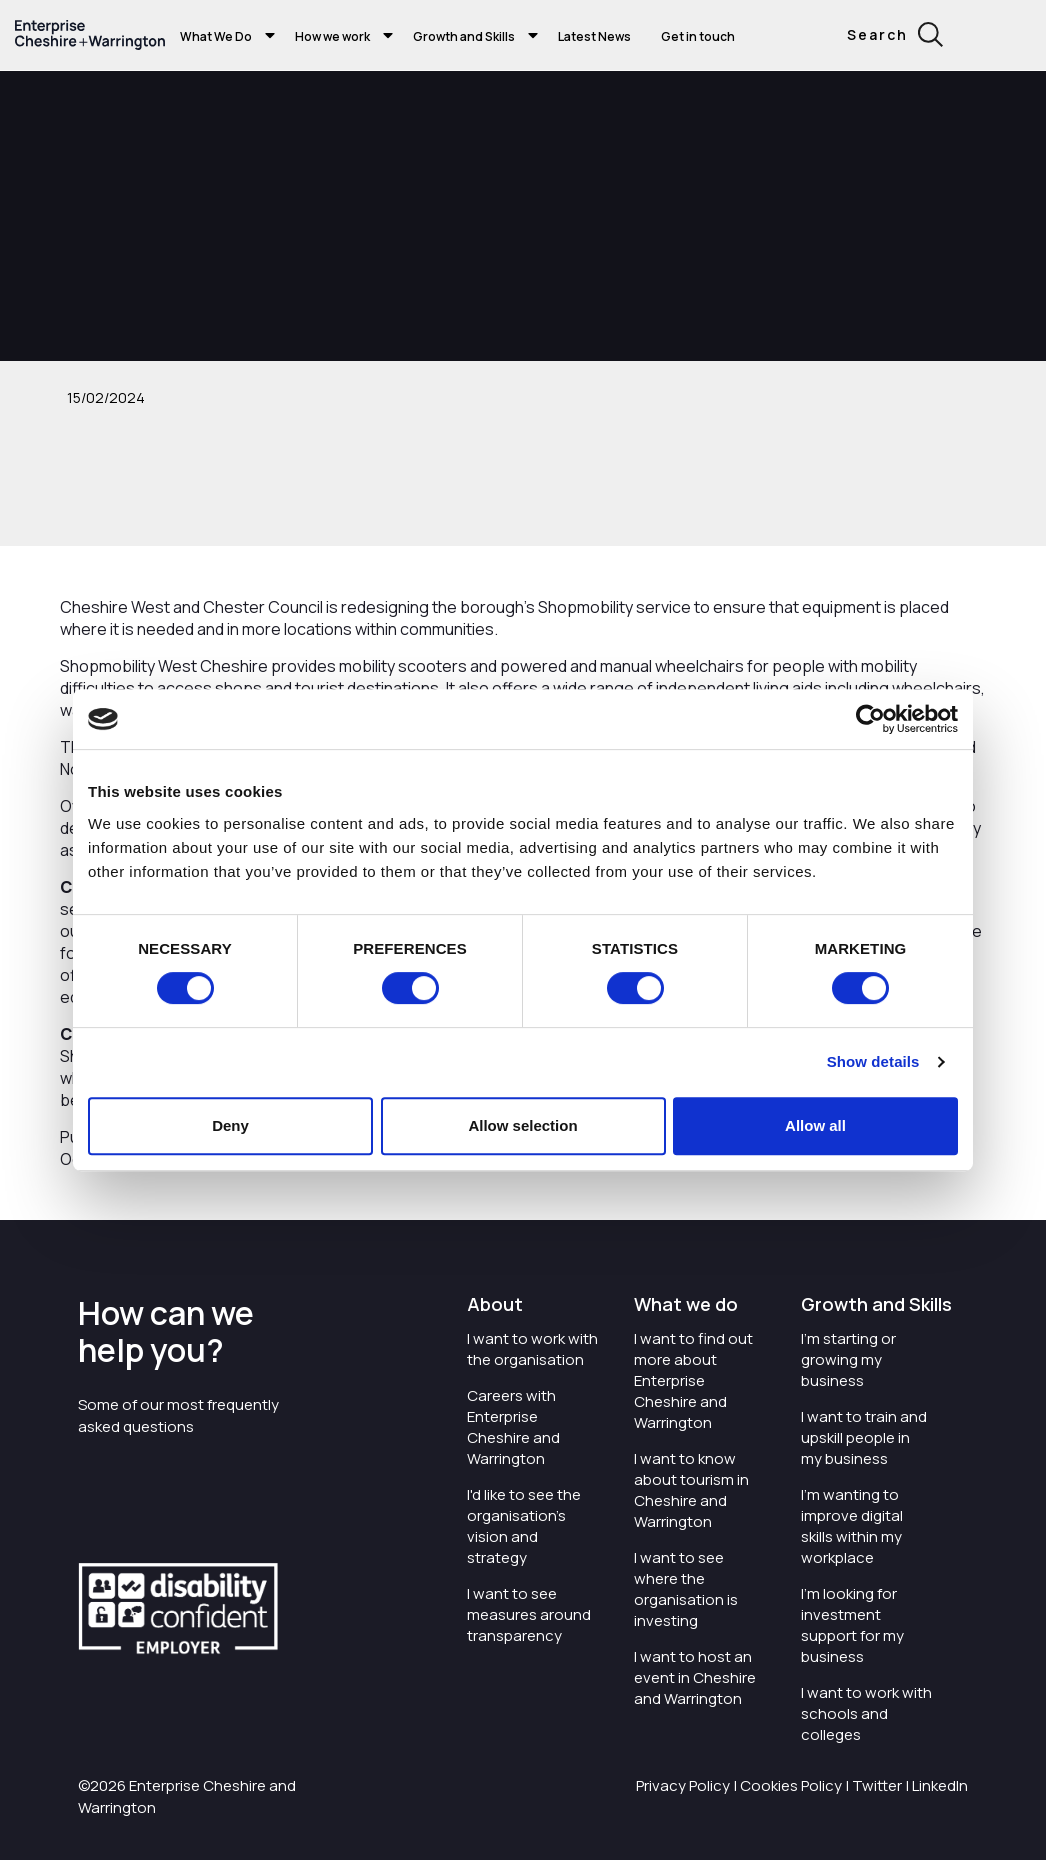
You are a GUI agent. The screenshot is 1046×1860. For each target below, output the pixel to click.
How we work (332, 36)
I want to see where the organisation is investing (686, 1589)
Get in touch (698, 36)
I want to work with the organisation (532, 1349)
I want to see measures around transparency (529, 1614)
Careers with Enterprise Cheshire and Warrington (513, 1427)
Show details (873, 1061)
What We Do (216, 36)
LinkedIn (940, 1785)
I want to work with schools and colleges (866, 1713)
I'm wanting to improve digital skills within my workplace (852, 1526)
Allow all (815, 1125)
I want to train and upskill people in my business (864, 1437)
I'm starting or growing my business (848, 1359)
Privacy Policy (683, 1785)
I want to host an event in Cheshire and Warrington (695, 1677)
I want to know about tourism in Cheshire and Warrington (691, 1490)
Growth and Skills (464, 36)
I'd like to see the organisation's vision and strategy (524, 1526)
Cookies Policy (791, 1785)
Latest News (594, 36)
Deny (230, 1125)
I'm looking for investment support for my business (852, 1625)
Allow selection (522, 1125)
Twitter (877, 1785)
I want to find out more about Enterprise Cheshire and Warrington (693, 1380)
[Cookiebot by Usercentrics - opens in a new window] (870, 719)
